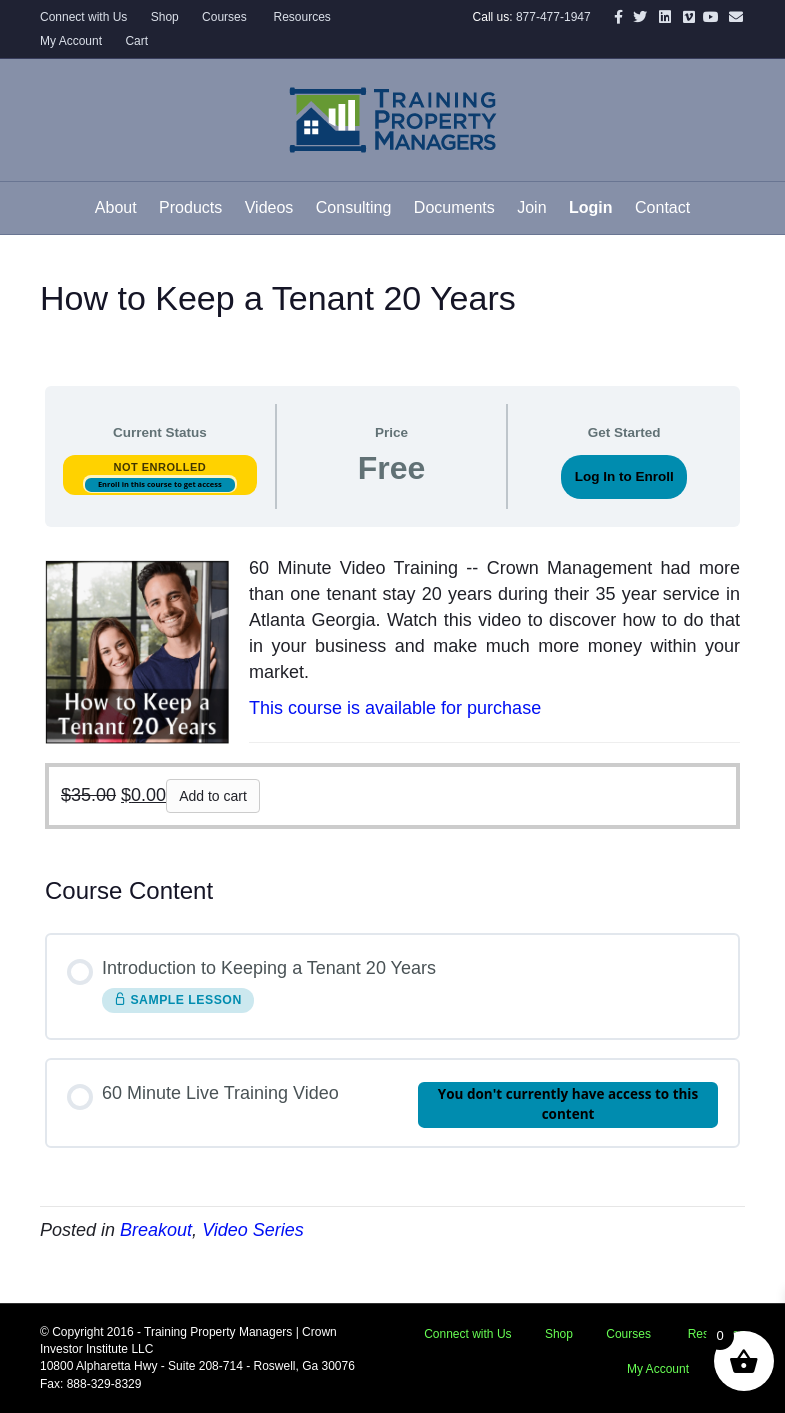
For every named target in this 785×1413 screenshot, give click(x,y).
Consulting (354, 207)
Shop (165, 17)
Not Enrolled (159, 467)
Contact (662, 207)
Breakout (156, 1230)
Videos (269, 207)
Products (190, 207)
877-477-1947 (553, 17)
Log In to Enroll (624, 476)
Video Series (253, 1230)
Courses (224, 17)
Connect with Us (83, 17)
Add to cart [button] (213, 796)
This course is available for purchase (395, 708)
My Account (71, 41)
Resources (300, 17)
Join (531, 207)
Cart (136, 41)
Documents (454, 207)
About (116, 207)
